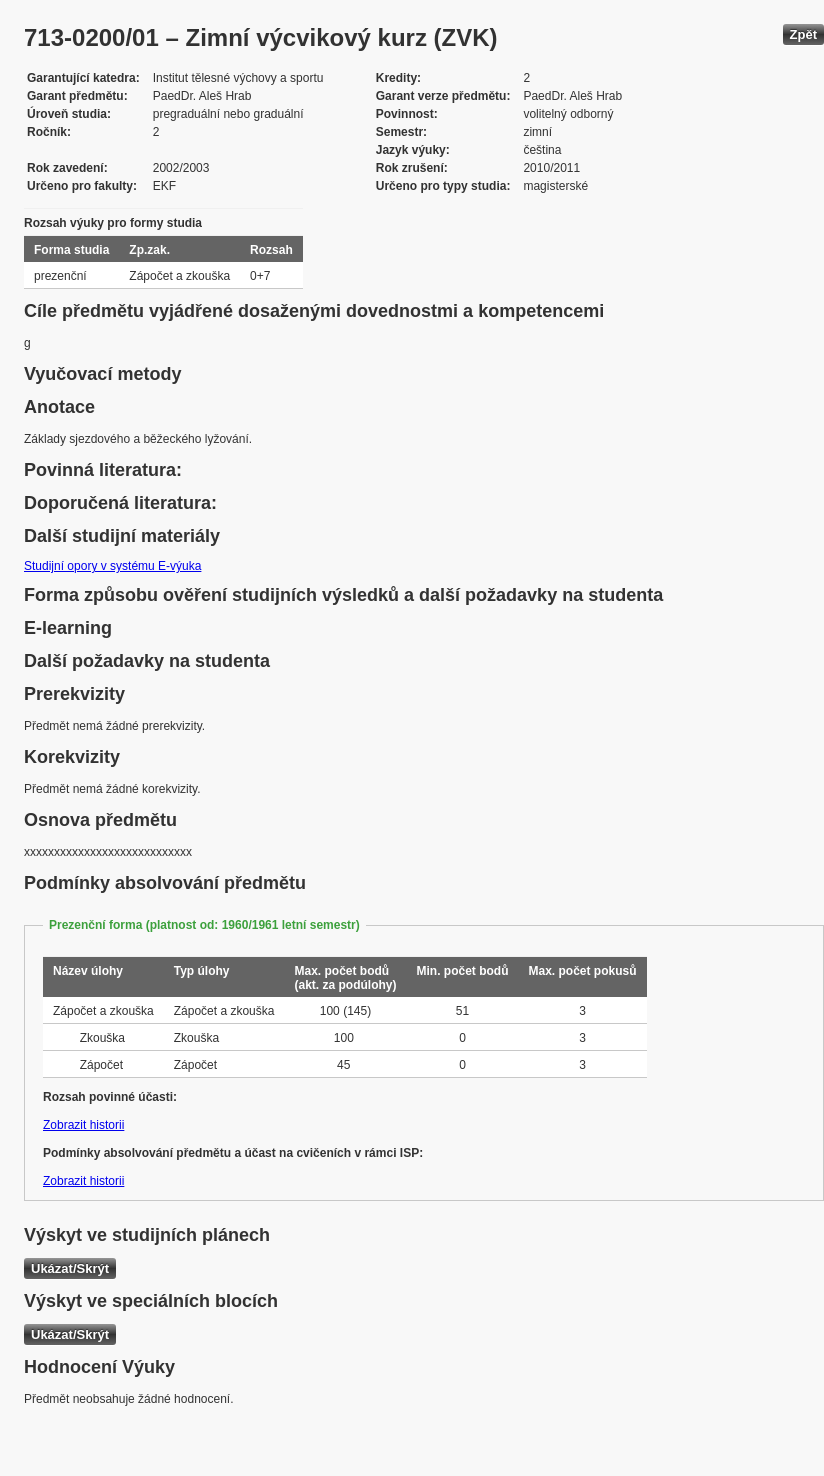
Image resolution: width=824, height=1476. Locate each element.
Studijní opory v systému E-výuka (112, 566)
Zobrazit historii (83, 1125)
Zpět (803, 34)
